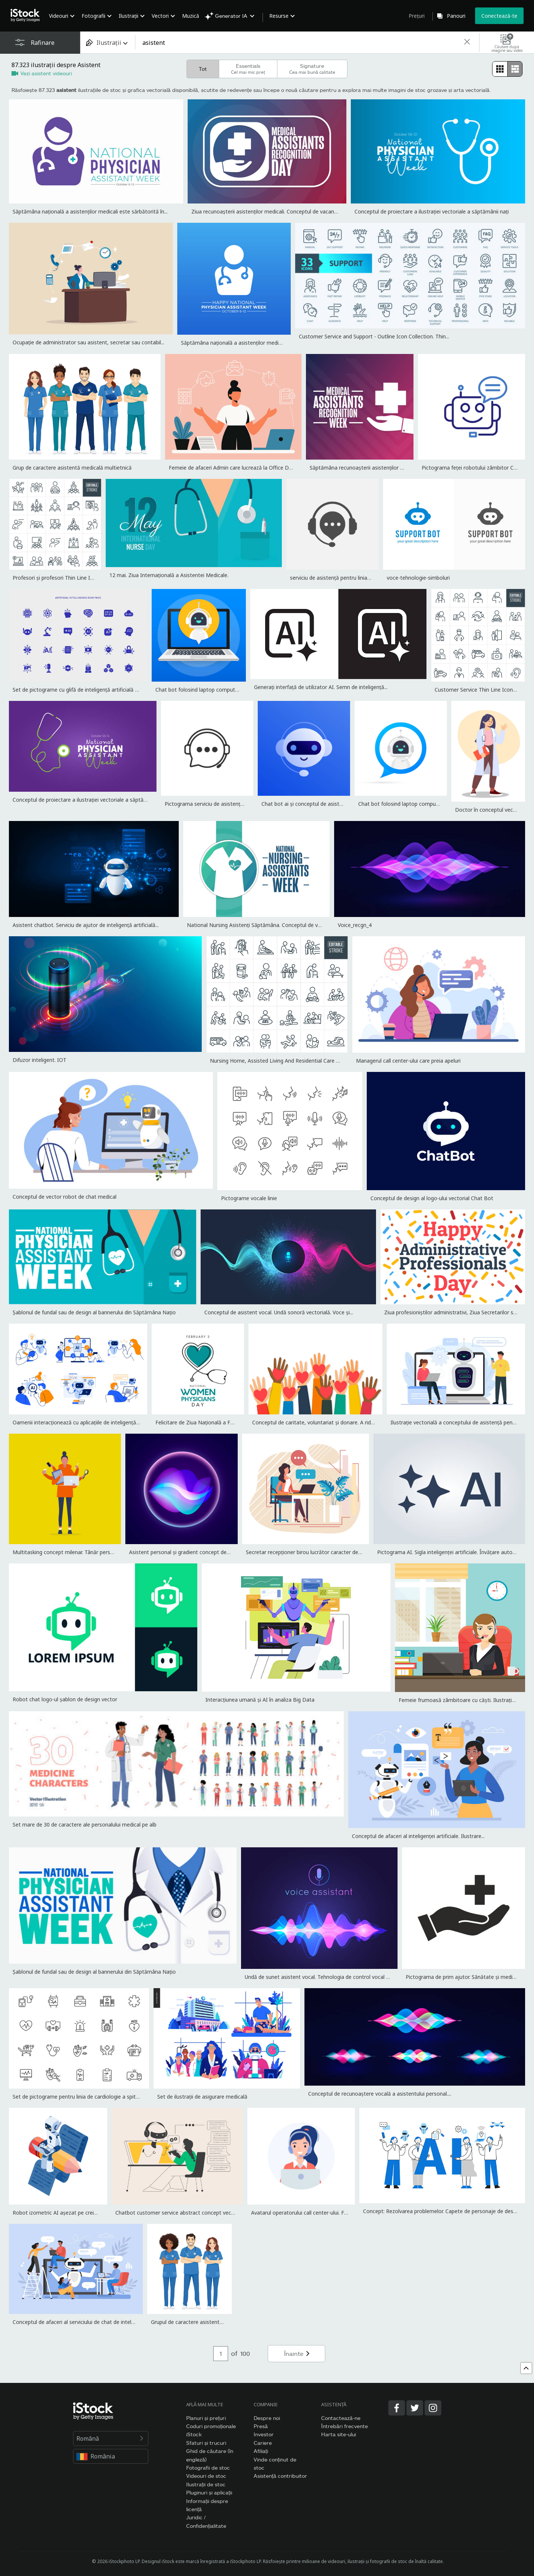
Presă (261, 2426)
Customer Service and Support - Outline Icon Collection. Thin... (374, 336)
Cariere (263, 2443)
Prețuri (417, 15)
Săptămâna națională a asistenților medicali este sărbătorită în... (90, 211)
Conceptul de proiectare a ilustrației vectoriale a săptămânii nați (432, 211)
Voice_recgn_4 (355, 924)
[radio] (499, 69)
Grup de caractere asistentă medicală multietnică (72, 467)
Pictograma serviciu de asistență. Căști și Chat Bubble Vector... (239, 803)
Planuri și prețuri (206, 2418)
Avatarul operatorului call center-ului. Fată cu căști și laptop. (323, 2212)
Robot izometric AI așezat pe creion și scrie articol (74, 2212)
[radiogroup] (507, 69)
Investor (264, 2434)
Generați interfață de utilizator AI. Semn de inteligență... (321, 687)
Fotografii (93, 15)
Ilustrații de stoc (205, 2484)
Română (110, 2438)
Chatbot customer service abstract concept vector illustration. (191, 2212)
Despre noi (267, 2418)
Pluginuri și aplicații (209, 2492)
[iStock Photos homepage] (27, 15)
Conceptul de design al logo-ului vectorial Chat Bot (431, 1198)
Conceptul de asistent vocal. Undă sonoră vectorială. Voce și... (278, 1312)
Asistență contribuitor (280, 2476)
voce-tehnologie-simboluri (418, 577)
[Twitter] (414, 2408)
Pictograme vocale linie (249, 1198)
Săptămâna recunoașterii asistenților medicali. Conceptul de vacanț (391, 467)
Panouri (456, 16)
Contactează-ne (340, 2418)
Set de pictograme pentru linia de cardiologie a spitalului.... (82, 2096)
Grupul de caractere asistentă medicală (198, 2321)
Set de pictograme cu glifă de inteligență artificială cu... (78, 689)
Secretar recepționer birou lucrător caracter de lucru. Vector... (319, 1552)
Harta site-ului (338, 2434)
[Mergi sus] (526, 2368)
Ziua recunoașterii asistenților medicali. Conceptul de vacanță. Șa (269, 211)
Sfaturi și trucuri (206, 2443)
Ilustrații (128, 15)
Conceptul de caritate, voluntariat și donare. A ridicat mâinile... (327, 1422)
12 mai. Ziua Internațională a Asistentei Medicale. (168, 575)
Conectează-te (499, 15)
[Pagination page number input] (220, 2353)
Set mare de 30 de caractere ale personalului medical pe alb (84, 1824)
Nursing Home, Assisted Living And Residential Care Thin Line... (285, 1060)
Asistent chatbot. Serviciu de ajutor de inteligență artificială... (86, 924)
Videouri (58, 15)
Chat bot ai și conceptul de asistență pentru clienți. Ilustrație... (335, 803)
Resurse (279, 16)
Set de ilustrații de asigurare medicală (202, 2096)
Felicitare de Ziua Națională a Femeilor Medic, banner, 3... (224, 1422)
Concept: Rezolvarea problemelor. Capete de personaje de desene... (444, 2211)
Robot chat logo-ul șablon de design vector (65, 1699)
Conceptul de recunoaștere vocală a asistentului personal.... (379, 2093)
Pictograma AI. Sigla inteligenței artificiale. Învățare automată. (452, 1552)
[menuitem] (60, 21)
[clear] (467, 42)
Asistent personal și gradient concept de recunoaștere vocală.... (205, 1552)
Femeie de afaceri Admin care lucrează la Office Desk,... (235, 467)
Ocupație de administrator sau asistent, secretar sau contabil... (88, 342)
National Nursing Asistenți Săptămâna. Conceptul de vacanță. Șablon (270, 924)
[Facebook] (396, 2408)
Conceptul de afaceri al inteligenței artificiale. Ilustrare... (418, 1836)
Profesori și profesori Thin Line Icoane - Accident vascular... (83, 577)
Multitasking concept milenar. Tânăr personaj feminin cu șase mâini (93, 1552)
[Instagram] (433, 2408)
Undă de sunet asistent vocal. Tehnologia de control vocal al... (319, 1976)
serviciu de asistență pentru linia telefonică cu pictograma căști (366, 577)
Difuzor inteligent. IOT (39, 1059)
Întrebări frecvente (344, 2426)
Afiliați (261, 2451)
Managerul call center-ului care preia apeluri (408, 1060)
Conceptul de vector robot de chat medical (64, 1196)
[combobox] (107, 42)
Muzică (190, 15)
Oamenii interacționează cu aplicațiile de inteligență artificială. (87, 1422)
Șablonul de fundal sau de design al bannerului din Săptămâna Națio (94, 1312)
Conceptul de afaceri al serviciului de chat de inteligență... (81, 2321)
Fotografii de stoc (208, 2467)
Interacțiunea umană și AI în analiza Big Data (259, 1699)
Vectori (160, 15)
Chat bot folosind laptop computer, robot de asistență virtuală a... (234, 689)
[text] (299, 42)
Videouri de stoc (206, 2476)
